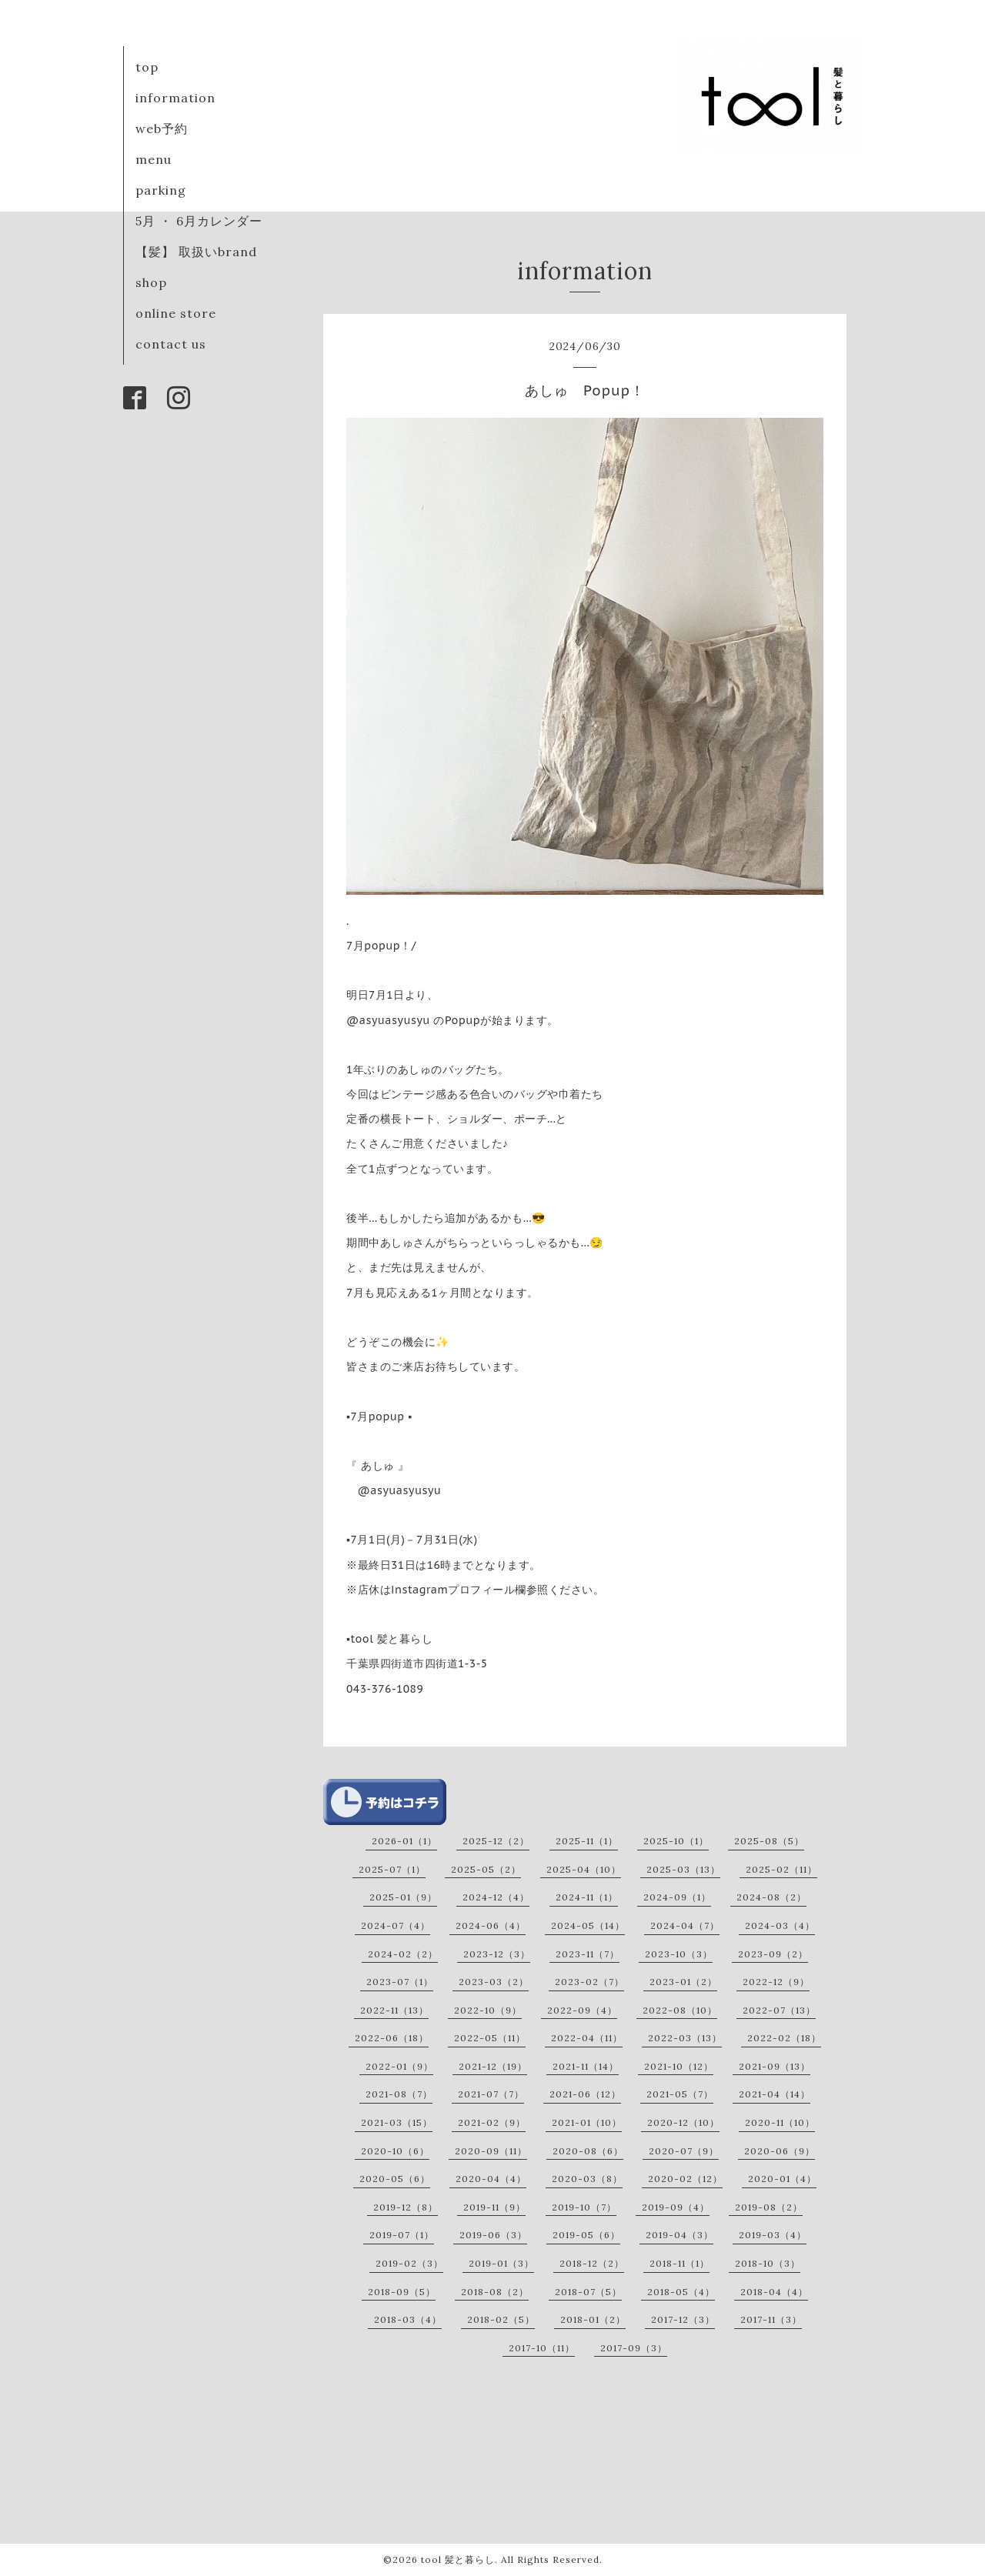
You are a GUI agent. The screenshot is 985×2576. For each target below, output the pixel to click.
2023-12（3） (496, 1954)
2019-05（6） (586, 2235)
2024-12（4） (495, 1897)
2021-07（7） (491, 2094)
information (175, 97)
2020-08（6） (588, 2151)
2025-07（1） (392, 1869)
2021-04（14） (774, 2094)
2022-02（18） (784, 2038)
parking (160, 190)
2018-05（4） (681, 2291)
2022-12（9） (776, 1981)
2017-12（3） (683, 2319)
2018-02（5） (501, 2319)
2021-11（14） (586, 2066)
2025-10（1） (676, 1841)
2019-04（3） (679, 2235)
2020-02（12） (685, 2178)
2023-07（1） (399, 1981)
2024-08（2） (771, 1897)
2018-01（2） (593, 2319)
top (147, 67)
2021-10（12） (678, 2066)
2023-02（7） (589, 1981)
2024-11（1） (587, 1897)
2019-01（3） (501, 2263)
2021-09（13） (774, 2066)
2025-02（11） (781, 1869)
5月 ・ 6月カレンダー (198, 221)
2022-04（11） (587, 2038)
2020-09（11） (491, 2151)
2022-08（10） (680, 2010)
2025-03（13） (683, 1869)
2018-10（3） (767, 2263)
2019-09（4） (676, 2207)
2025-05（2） (486, 1869)
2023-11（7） (587, 1954)
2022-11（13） (394, 2010)
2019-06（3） (493, 2235)
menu (153, 159)
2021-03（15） (396, 2122)
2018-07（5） (588, 2291)
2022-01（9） (399, 2066)
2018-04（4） (774, 2291)
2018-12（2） (591, 2263)
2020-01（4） (782, 2178)
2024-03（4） (780, 1925)
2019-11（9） (494, 2207)
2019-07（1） (401, 2235)
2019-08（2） (769, 2207)
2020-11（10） (780, 2122)
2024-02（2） (403, 1954)
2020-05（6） (394, 2178)
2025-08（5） (769, 1841)
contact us (170, 344)
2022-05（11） (490, 2038)
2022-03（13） (685, 2038)
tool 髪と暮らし (458, 2559)
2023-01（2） (683, 1981)
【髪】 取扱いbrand (196, 251)
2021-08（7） (399, 2094)
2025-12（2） (495, 1841)
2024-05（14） (588, 1925)
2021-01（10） (587, 2122)
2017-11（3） (771, 2319)
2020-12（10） (683, 2122)
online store (175, 313)
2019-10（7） (584, 2207)
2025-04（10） (583, 1869)
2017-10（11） (542, 2348)
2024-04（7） (685, 1925)
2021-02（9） (492, 2122)
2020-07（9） (684, 2151)
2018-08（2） (495, 2291)
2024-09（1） (677, 1897)
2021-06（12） (585, 2094)
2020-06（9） (779, 2151)
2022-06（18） (392, 2038)
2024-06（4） (491, 1925)
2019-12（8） (405, 2207)
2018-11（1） (679, 2263)
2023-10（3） (679, 1954)
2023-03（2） (494, 1981)
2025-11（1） (587, 1841)
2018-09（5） (402, 2291)
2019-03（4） (772, 2235)
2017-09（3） (633, 2348)
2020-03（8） (587, 2178)
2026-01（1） (404, 1841)
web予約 (161, 128)
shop (151, 282)
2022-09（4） (582, 2010)
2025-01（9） (403, 1897)
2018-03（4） (408, 2319)
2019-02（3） (409, 2263)
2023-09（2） (773, 1954)
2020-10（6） (395, 2151)
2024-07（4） (395, 1925)
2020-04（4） (491, 2178)
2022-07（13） (779, 2010)
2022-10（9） (488, 2010)
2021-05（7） (679, 2094)
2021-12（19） (493, 2066)
